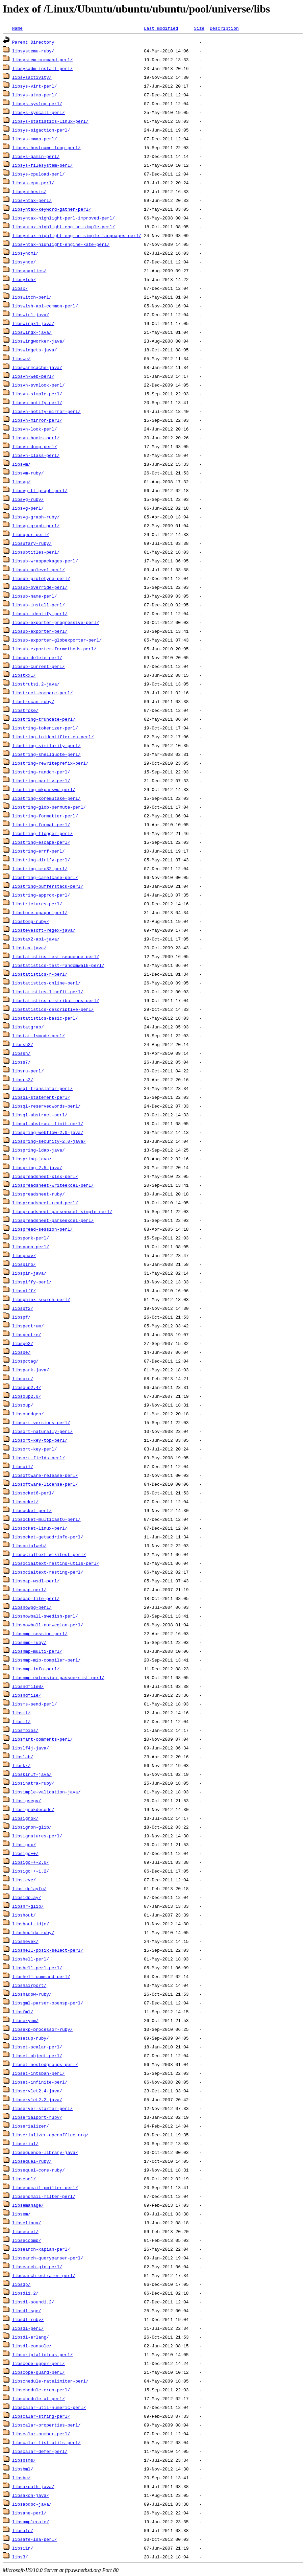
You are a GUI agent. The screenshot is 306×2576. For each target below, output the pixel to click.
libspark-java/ (30, 1370)
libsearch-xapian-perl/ (41, 2249)
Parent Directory (33, 42)
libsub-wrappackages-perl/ (45, 561)
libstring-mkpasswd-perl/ (43, 789)
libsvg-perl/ (28, 508)
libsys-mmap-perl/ (34, 139)
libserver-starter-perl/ (42, 2108)
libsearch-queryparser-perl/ (47, 2258)
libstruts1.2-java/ (35, 684)
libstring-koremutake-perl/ (46, 798)
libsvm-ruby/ (28, 473)
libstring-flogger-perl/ (42, 833)
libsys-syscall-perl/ (38, 112)
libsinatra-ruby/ (33, 1783)
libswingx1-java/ (33, 323)
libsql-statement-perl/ (41, 1097)
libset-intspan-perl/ (38, 2073)
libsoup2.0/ (26, 1396)
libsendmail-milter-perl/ (43, 2196)
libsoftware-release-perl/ (45, 1475)
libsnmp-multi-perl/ (37, 1651)
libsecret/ (25, 2231)
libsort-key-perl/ (34, 1449)
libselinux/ (26, 2223)
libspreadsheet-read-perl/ (45, 1203)
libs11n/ (22, 2548)
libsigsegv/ (26, 1800)
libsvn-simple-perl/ (37, 394)
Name (17, 28)
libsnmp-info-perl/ (35, 1669)
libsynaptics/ (29, 271)
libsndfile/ (26, 1695)
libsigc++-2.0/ (30, 1862)
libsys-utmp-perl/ (34, 95)
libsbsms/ (24, 2460)
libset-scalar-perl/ (37, 2047)
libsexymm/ (25, 2020)
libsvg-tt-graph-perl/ (40, 490)
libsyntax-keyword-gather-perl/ (51, 209)
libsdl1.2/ (25, 2293)
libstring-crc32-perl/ (40, 868)
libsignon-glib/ (32, 1827)
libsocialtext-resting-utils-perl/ (55, 1563)
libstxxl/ (24, 675)
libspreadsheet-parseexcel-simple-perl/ (62, 1211)
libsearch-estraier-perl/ (43, 2275)
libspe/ (21, 1352)
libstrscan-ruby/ (33, 701)
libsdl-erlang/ (30, 2337)
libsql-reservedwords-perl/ (46, 1106)
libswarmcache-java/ (37, 367)
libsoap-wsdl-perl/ (35, 1581)
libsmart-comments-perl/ (42, 1739)
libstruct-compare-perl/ (42, 693)
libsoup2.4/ (26, 1387)
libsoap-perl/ (29, 1589)
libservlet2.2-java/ (37, 2099)
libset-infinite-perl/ (40, 2082)
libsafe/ (22, 2530)
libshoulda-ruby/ (33, 1932)
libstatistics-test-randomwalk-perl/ (58, 965)
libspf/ (21, 1317)
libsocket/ (25, 1502)
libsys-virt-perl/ (34, 86)
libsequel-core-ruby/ (38, 2170)
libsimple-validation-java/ (46, 1792)
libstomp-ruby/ (30, 921)
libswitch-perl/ (32, 297)
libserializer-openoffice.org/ (50, 2135)
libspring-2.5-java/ (37, 1167)
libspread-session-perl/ (42, 1229)
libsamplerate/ (30, 2522)
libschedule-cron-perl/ (41, 2390)
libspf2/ (22, 1308)
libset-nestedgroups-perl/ (45, 2064)
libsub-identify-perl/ (40, 613)
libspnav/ (24, 1255)
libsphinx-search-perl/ (41, 1299)
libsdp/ (21, 2284)
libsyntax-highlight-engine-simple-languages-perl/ (76, 235)
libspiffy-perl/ (32, 1282)
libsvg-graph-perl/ (35, 526)
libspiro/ (24, 1264)
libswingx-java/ (32, 332)
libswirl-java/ (30, 314)
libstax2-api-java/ (35, 939)
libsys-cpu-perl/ (33, 183)
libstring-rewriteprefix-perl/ (50, 763)
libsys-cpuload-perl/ (38, 174)
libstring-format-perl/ (41, 824)
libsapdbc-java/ (32, 2504)
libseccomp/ (26, 2240)
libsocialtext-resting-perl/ (47, 1572)
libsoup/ (22, 1405)
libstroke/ (25, 710)
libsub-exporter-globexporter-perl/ (57, 640)
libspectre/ (26, 1334)
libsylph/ (24, 279)
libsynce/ (24, 262)
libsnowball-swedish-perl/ (45, 1616)
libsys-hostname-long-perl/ (46, 147)
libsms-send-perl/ (34, 1704)
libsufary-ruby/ (32, 543)
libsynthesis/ (29, 191)
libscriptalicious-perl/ (42, 2354)
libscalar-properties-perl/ (46, 2425)
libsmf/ (21, 1721)
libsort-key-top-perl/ (40, 1440)
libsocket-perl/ (32, 1510)
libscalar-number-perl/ (41, 2434)
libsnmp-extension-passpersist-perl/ (58, 1677)
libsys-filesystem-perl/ (42, 165)
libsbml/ (22, 2469)
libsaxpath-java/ (33, 2486)
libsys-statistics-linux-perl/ (50, 121)
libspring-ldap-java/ (38, 1150)
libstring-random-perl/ (41, 772)
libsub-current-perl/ (38, 666)
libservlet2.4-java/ (37, 2091)
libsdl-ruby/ (28, 2319)
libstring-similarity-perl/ (46, 745)
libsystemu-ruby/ (33, 51)
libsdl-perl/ (28, 2328)
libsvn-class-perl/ (35, 455)
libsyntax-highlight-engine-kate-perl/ (61, 244)
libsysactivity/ (32, 77)
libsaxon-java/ (30, 2495)
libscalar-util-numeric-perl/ (49, 2407)
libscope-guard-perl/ (38, 2372)
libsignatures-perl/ (37, 1836)
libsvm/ (21, 464)
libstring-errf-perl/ (38, 851)
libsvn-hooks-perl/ (35, 438)
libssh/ (21, 1053)
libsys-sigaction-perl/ (41, 130)
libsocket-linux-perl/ (40, 1528)
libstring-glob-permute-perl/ (49, 807)
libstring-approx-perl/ (41, 895)
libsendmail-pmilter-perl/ (45, 2187)
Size (199, 28)
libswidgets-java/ (34, 350)
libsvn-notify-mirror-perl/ (46, 411)
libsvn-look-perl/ (34, 429)
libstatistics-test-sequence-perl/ (55, 956)
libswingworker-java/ (38, 341)
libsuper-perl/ (30, 534)
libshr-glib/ (28, 1906)
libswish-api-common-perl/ (45, 306)
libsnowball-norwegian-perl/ (47, 1625)
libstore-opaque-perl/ (40, 912)
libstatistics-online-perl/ (46, 983)
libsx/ (20, 288)
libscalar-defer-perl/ (40, 2451)
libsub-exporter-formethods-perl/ (54, 649)
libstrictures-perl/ (37, 904)
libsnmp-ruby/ (29, 1642)
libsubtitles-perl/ (35, 552)
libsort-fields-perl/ (38, 1458)
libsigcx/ (24, 1844)
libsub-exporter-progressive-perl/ (55, 622)
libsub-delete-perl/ (37, 657)
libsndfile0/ (28, 1686)
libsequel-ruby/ (32, 2161)
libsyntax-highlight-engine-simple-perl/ (63, 227)
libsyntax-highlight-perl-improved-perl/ (63, 218)
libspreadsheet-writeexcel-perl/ (53, 1185)
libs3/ (20, 2557)
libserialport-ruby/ (37, 2117)
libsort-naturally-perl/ (42, 1431)
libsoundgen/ (28, 1414)
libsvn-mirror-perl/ (37, 420)
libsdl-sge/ (26, 2310)
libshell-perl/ (30, 1959)
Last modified (161, 28)
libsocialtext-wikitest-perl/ (49, 1554)
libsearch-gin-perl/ (37, 2267)
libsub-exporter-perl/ (40, 631)
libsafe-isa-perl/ (34, 2539)
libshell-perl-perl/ (37, 1968)
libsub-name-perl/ (34, 596)
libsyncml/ (25, 253)
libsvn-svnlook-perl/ (38, 385)
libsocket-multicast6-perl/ (46, 1519)
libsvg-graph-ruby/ (35, 517)
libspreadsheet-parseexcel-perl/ (53, 1220)
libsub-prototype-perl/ (41, 578)
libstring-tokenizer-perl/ (45, 728)
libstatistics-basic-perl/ (45, 1018)
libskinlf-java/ (32, 1774)
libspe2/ (22, 1343)
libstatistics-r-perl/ (40, 974)
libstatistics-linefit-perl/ (47, 992)
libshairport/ (29, 1985)
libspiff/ (24, 1290)
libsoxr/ (22, 1378)
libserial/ (25, 2143)
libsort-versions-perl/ (41, 1422)
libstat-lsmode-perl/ (38, 1035)
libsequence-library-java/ (45, 2152)
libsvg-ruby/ (28, 499)
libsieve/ (24, 1880)
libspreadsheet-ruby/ (38, 1194)
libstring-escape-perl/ (41, 842)
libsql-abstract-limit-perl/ (47, 1123)
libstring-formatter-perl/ (45, 816)
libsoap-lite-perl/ (35, 1598)
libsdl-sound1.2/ (33, 2302)
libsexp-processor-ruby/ (42, 2029)
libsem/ (21, 2214)
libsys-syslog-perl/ (37, 103)
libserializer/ (30, 2126)
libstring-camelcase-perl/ (45, 877)
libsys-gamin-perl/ (35, 156)
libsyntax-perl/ (32, 200)
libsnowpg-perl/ (32, 1607)
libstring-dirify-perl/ (41, 860)
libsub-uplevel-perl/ (38, 569)
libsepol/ (24, 2179)
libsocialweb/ (29, 1545)
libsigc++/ (25, 1853)
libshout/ (24, 1915)
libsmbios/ (25, 1730)
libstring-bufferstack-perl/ (47, 886)
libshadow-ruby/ (32, 1994)
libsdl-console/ (32, 2346)
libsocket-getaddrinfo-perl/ (47, 1537)
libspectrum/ (28, 1326)
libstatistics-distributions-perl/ (55, 1000)
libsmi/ (21, 1713)
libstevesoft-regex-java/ (43, 930)
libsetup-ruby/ (30, 2038)
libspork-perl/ (30, 1238)
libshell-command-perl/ (41, 1976)
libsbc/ (21, 2478)
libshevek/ (25, 1941)
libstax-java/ (29, 948)
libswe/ (21, 358)
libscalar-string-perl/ (41, 2416)
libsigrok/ (25, 1818)
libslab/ (22, 1757)
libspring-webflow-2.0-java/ (47, 1132)
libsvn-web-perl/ (33, 376)
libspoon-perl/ (30, 1247)
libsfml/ (22, 2012)
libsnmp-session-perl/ (40, 1633)
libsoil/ (22, 1466)
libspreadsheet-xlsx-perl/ (45, 1176)
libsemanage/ (28, 2205)
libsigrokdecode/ (33, 1809)
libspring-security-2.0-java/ (49, 1141)
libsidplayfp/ (29, 1888)
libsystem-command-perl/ (42, 59)
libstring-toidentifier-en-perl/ (53, 737)
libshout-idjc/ (30, 1924)
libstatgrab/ (28, 1027)
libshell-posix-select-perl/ (47, 1950)
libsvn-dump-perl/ (34, 446)
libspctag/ (25, 1361)
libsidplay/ (26, 1897)
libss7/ (21, 1062)
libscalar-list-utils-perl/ (46, 2442)
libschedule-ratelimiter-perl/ (50, 2381)
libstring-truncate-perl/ (43, 719)
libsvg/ (21, 482)
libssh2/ (22, 1044)
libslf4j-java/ (30, 1748)
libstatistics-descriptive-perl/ (53, 1009)
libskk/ (21, 1765)
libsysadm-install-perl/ (42, 68)
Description (224, 28)
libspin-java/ (29, 1273)
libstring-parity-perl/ (41, 781)
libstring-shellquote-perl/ (46, 754)
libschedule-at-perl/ (38, 2398)
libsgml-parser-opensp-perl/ (47, 2003)
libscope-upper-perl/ (38, 2363)
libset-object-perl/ (37, 2055)
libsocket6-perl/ (33, 1493)
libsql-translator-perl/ (42, 1088)
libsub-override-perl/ (40, 587)
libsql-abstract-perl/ (40, 1115)
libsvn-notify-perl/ (37, 402)
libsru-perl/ (28, 1071)
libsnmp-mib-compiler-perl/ (46, 1660)
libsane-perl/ (29, 2513)
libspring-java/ (32, 1159)
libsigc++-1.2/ (30, 1871)
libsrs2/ (22, 1079)
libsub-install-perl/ (38, 605)
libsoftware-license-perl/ (45, 1484)
